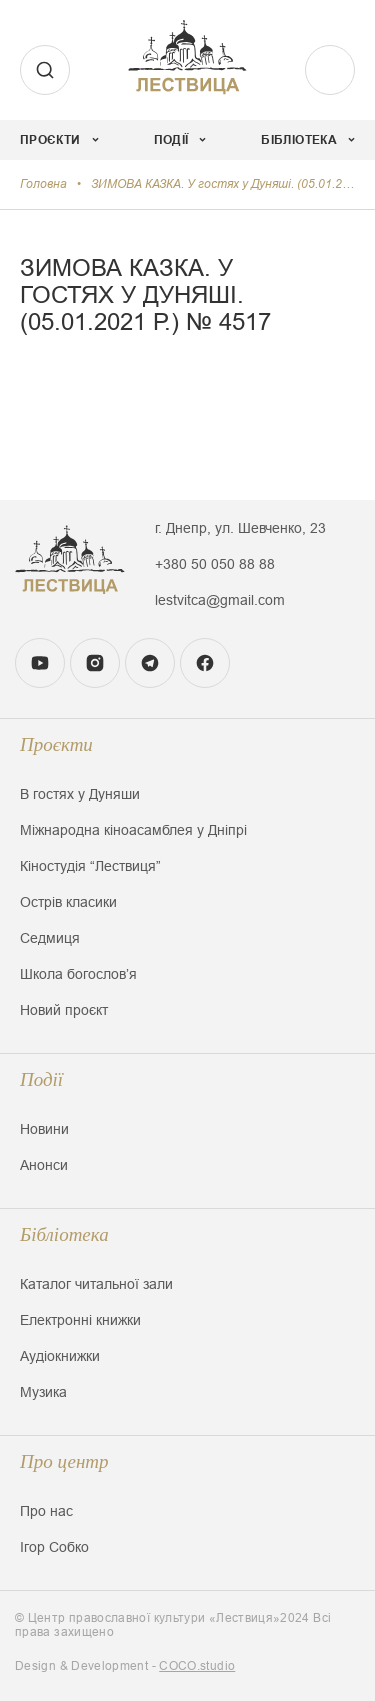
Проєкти (56, 744)
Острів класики (68, 902)
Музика (43, 1392)
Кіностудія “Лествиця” (90, 866)
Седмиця (50, 938)
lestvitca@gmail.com (220, 600)
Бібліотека (64, 1234)
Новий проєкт (64, 1010)
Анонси (44, 1165)
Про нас (46, 1511)
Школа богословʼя (78, 974)
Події (41, 1079)
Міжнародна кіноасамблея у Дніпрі (133, 830)
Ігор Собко (54, 1547)
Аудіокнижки (60, 1356)
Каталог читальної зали (96, 1284)
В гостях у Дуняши (80, 794)
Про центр (64, 1461)
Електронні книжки (80, 1320)
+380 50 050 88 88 (215, 564)
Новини (44, 1129)
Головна (43, 184)
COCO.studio (197, 1666)
